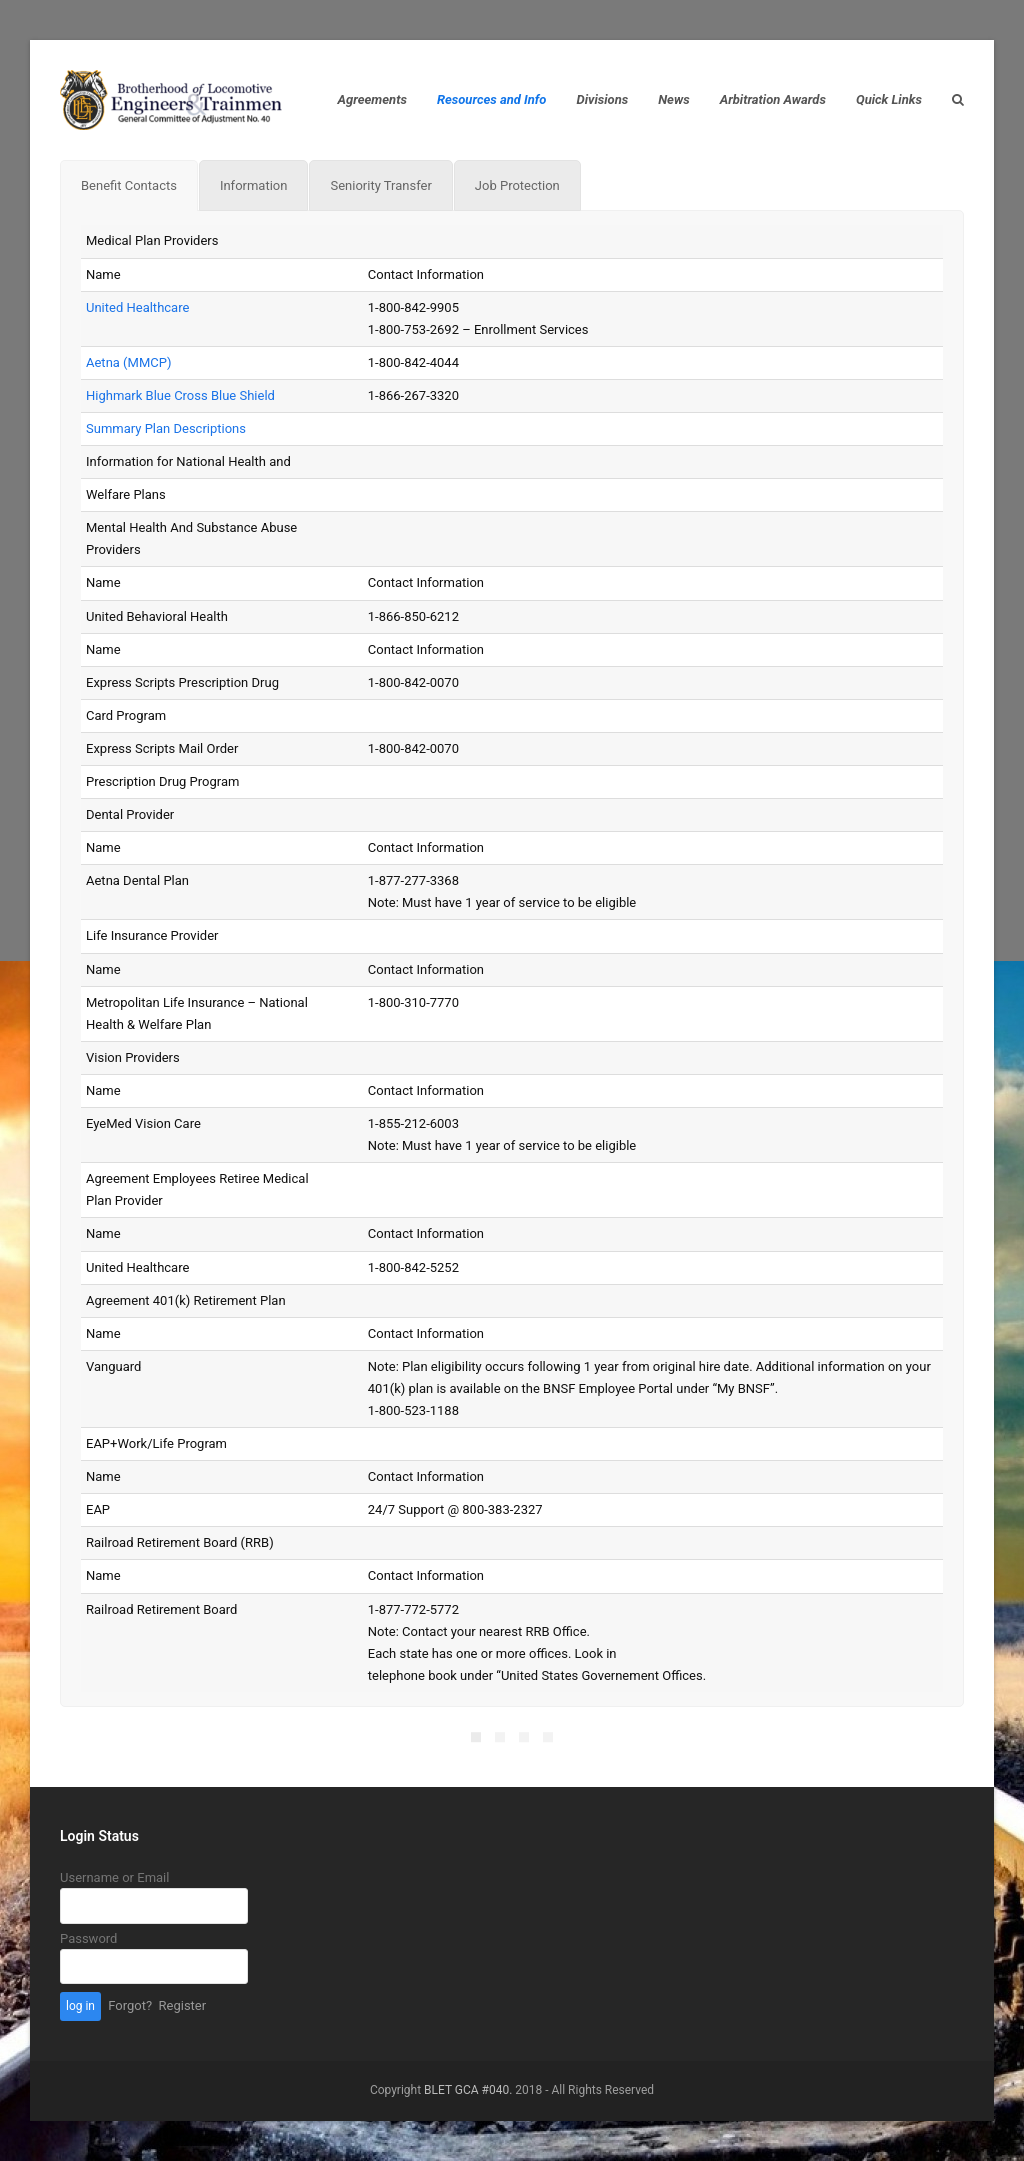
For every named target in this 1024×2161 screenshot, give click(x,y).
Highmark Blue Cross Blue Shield (180, 395)
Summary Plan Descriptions (166, 428)
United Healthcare (137, 307)
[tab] (129, 185)
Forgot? (130, 2005)
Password (88, 1938)
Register (183, 2005)
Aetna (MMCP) (128, 362)
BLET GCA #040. (468, 2090)
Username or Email (114, 1877)
